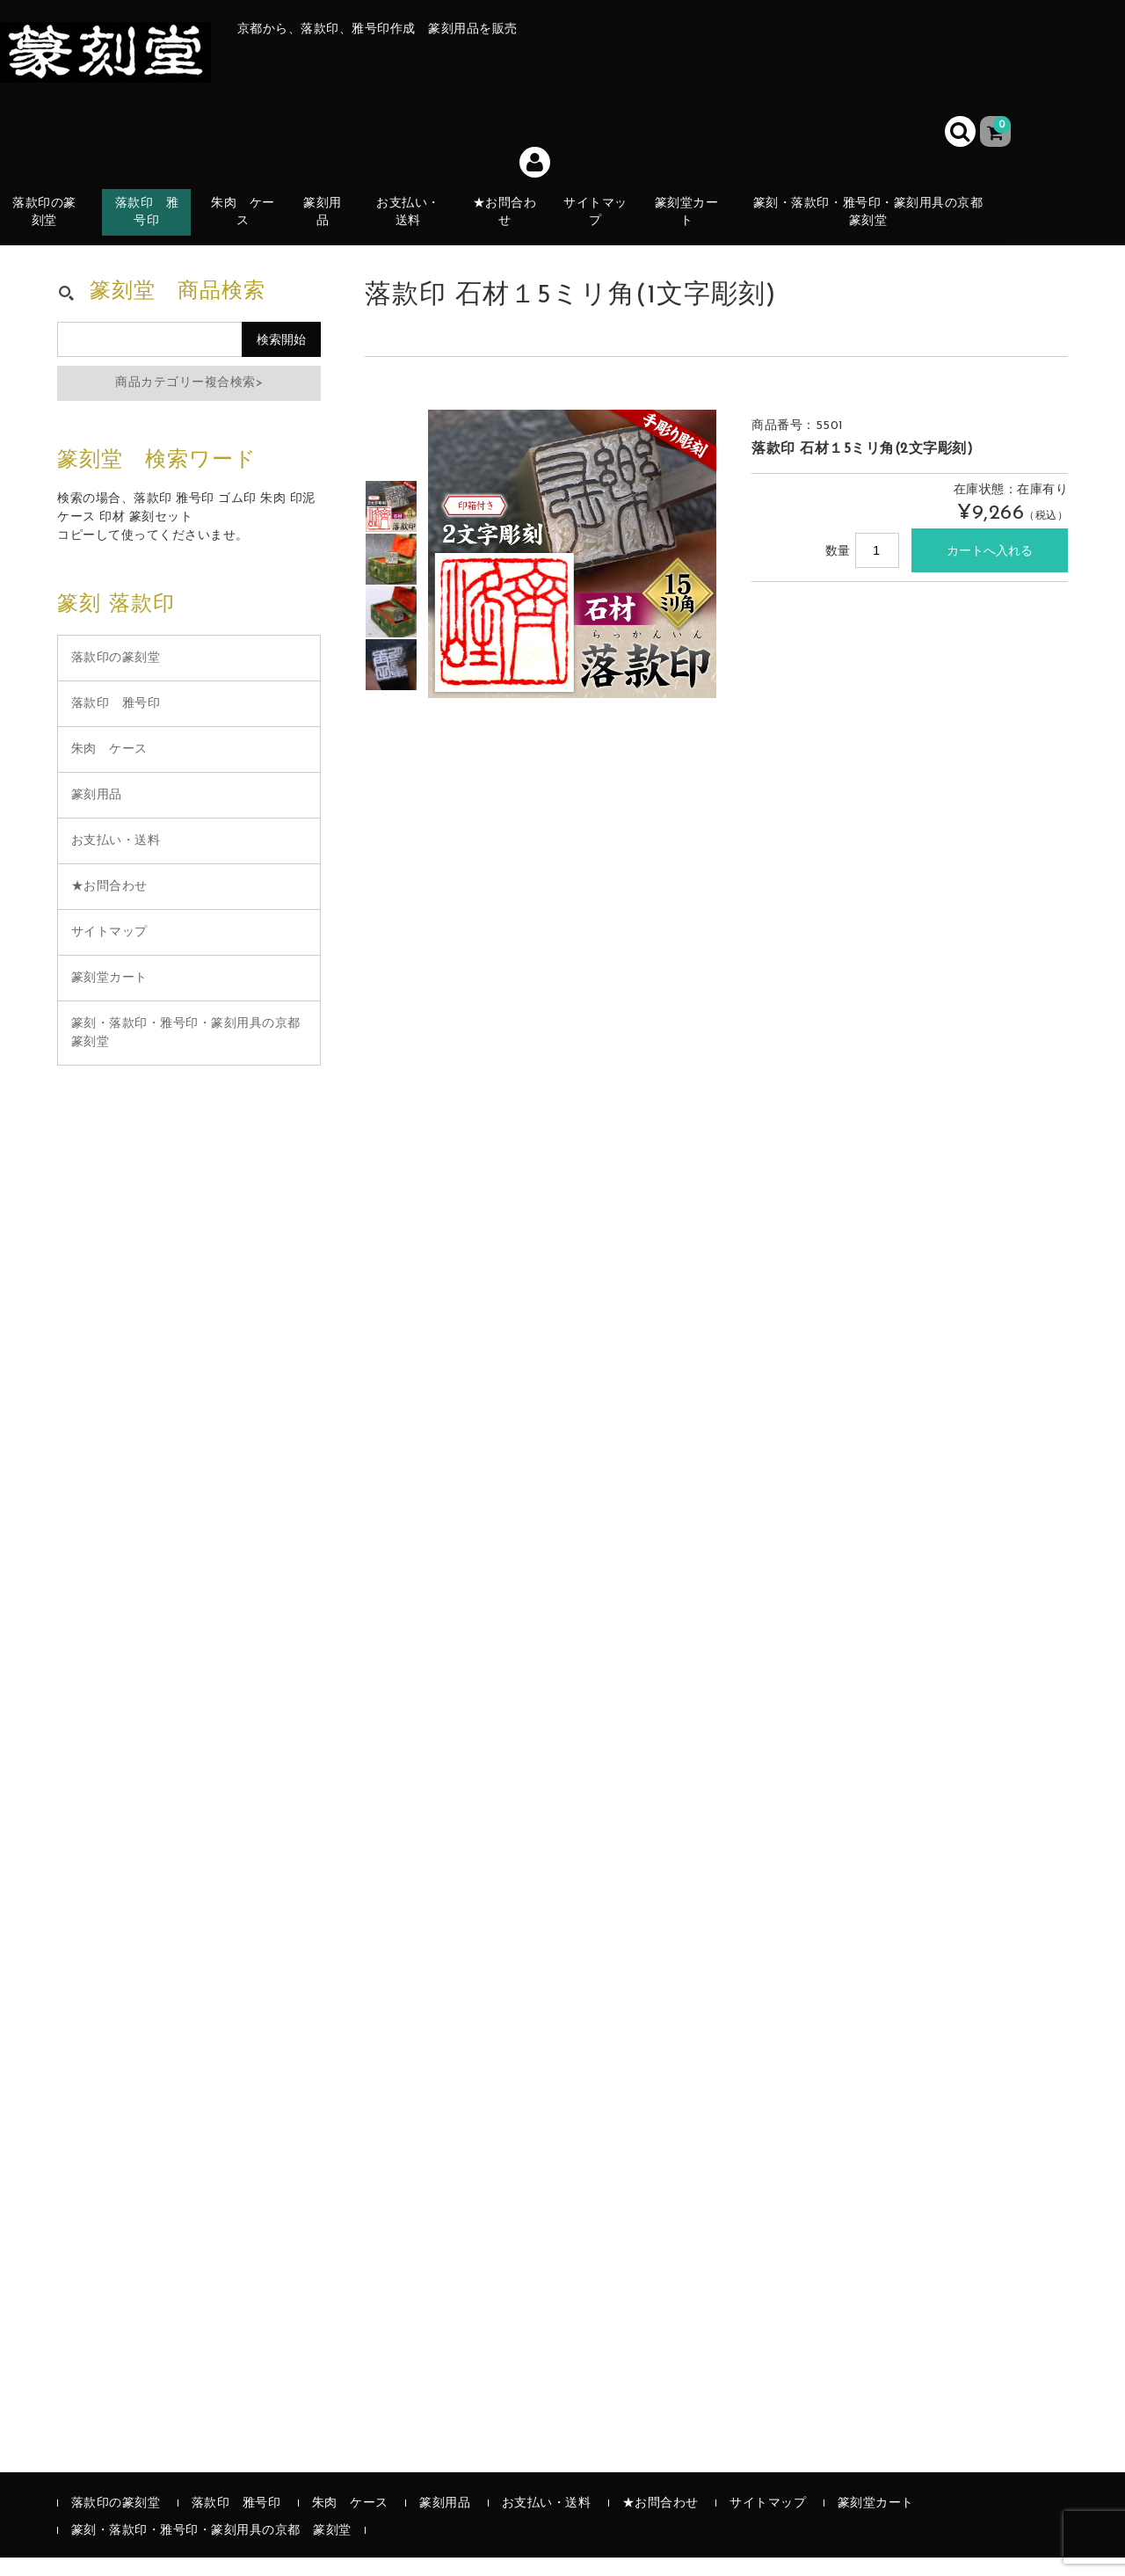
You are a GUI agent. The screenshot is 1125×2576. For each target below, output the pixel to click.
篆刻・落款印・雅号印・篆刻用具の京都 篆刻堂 (878, 226)
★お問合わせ (514, 226)
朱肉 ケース (255, 226)
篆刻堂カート (698, 226)
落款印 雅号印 (162, 226)
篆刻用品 (331, 226)
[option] (391, 524)
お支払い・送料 (417, 226)
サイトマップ (606, 226)
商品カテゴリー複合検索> (189, 401)
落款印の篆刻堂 (51, 226)
